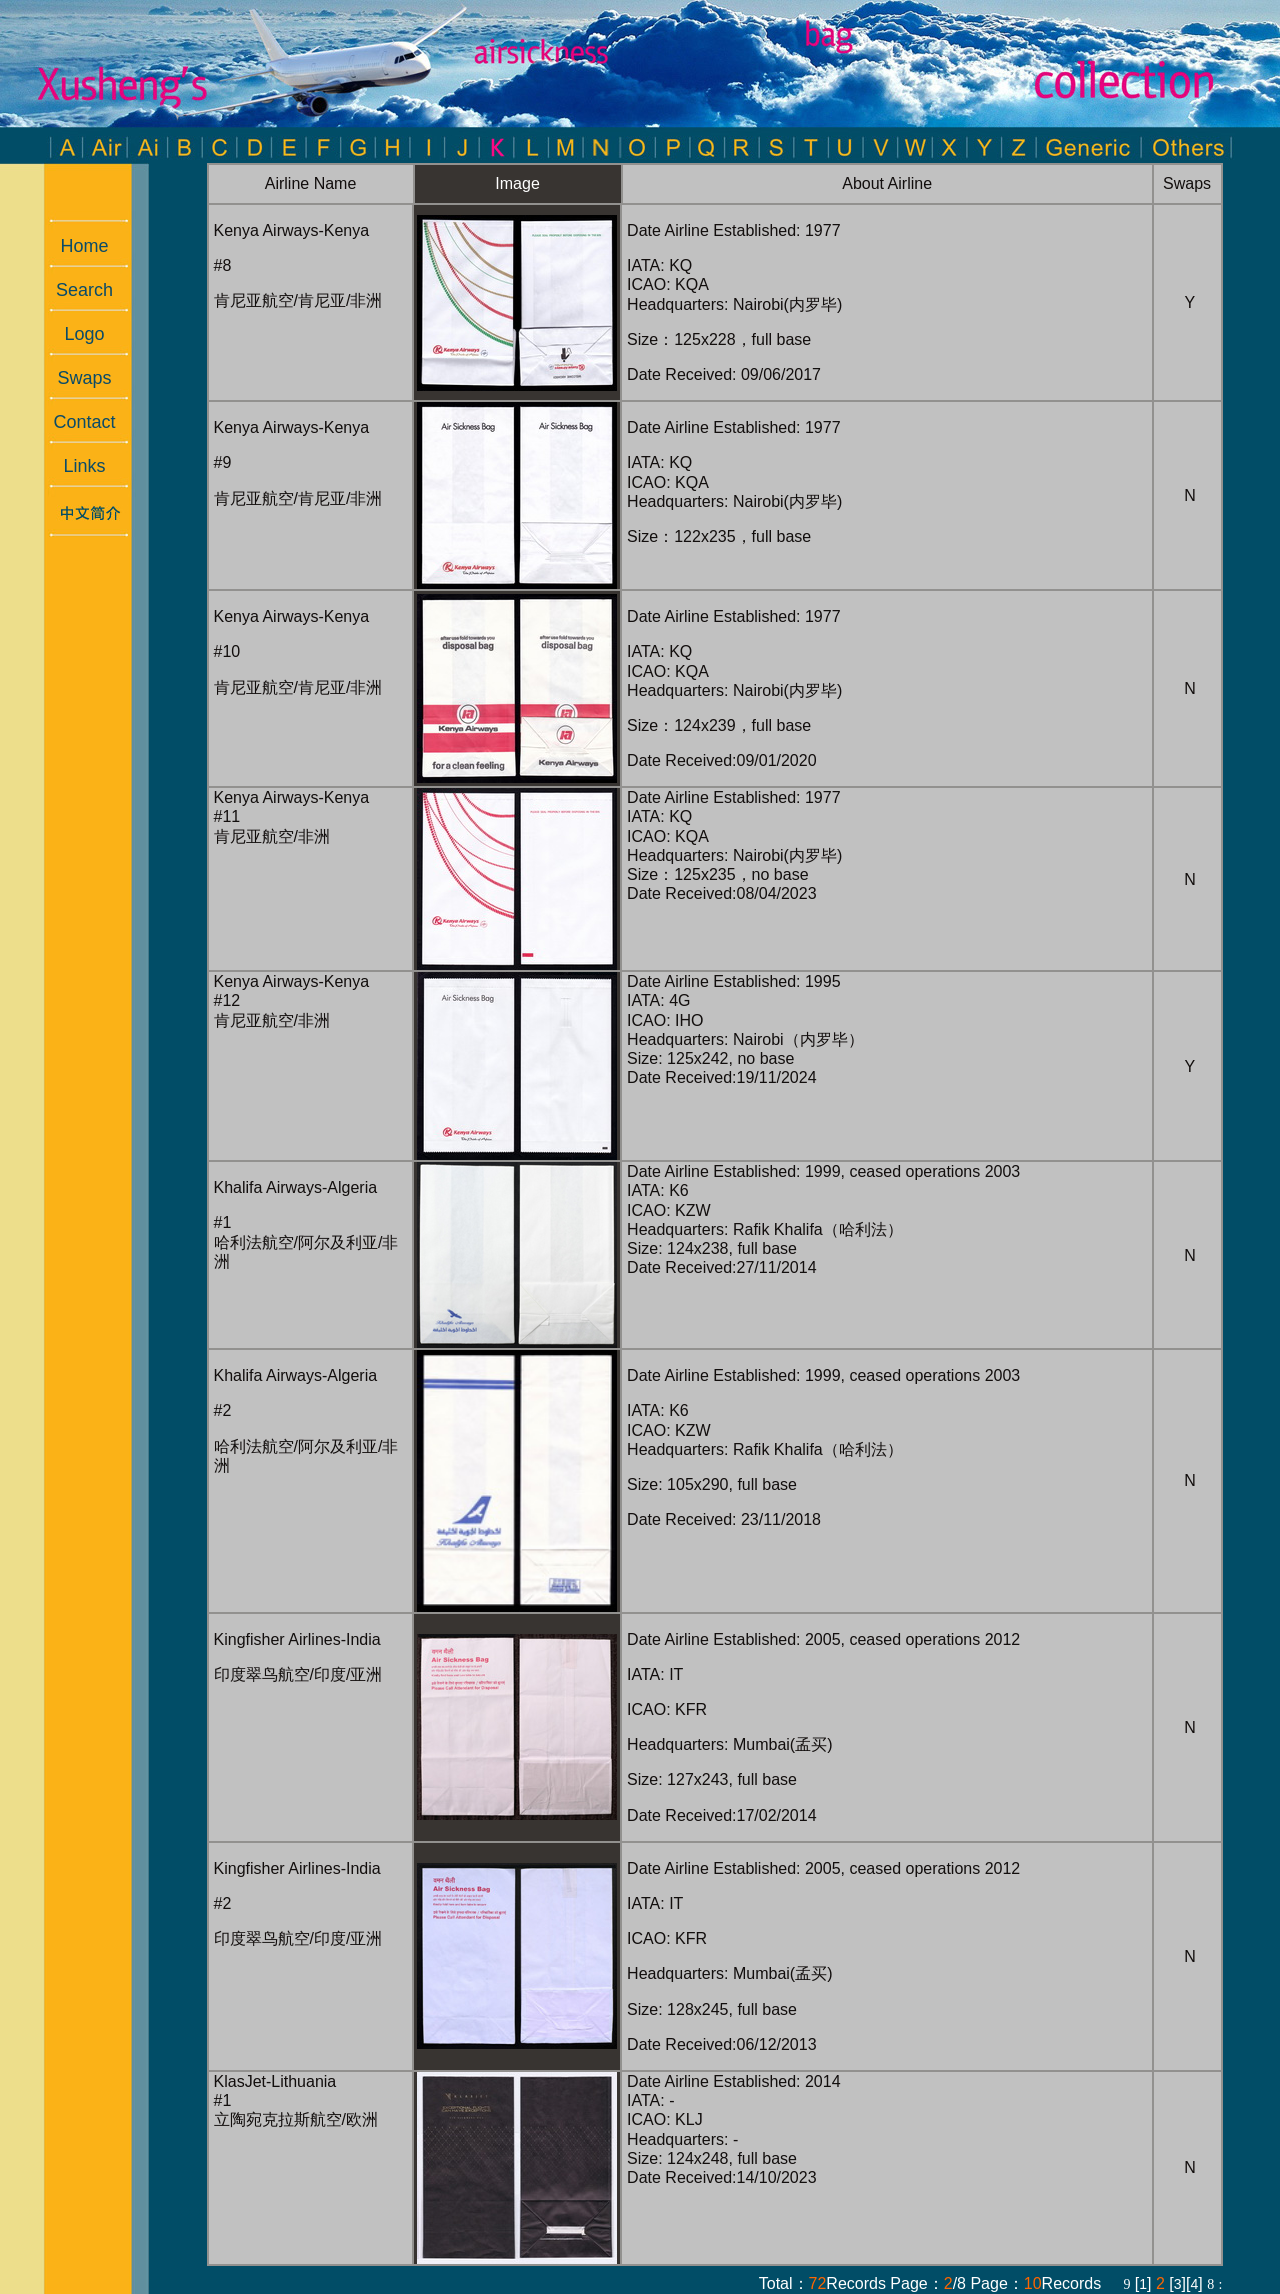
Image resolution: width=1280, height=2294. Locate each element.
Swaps (74, 378)
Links (74, 466)
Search (74, 290)
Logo (74, 334)
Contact (74, 422)
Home (74, 246)
